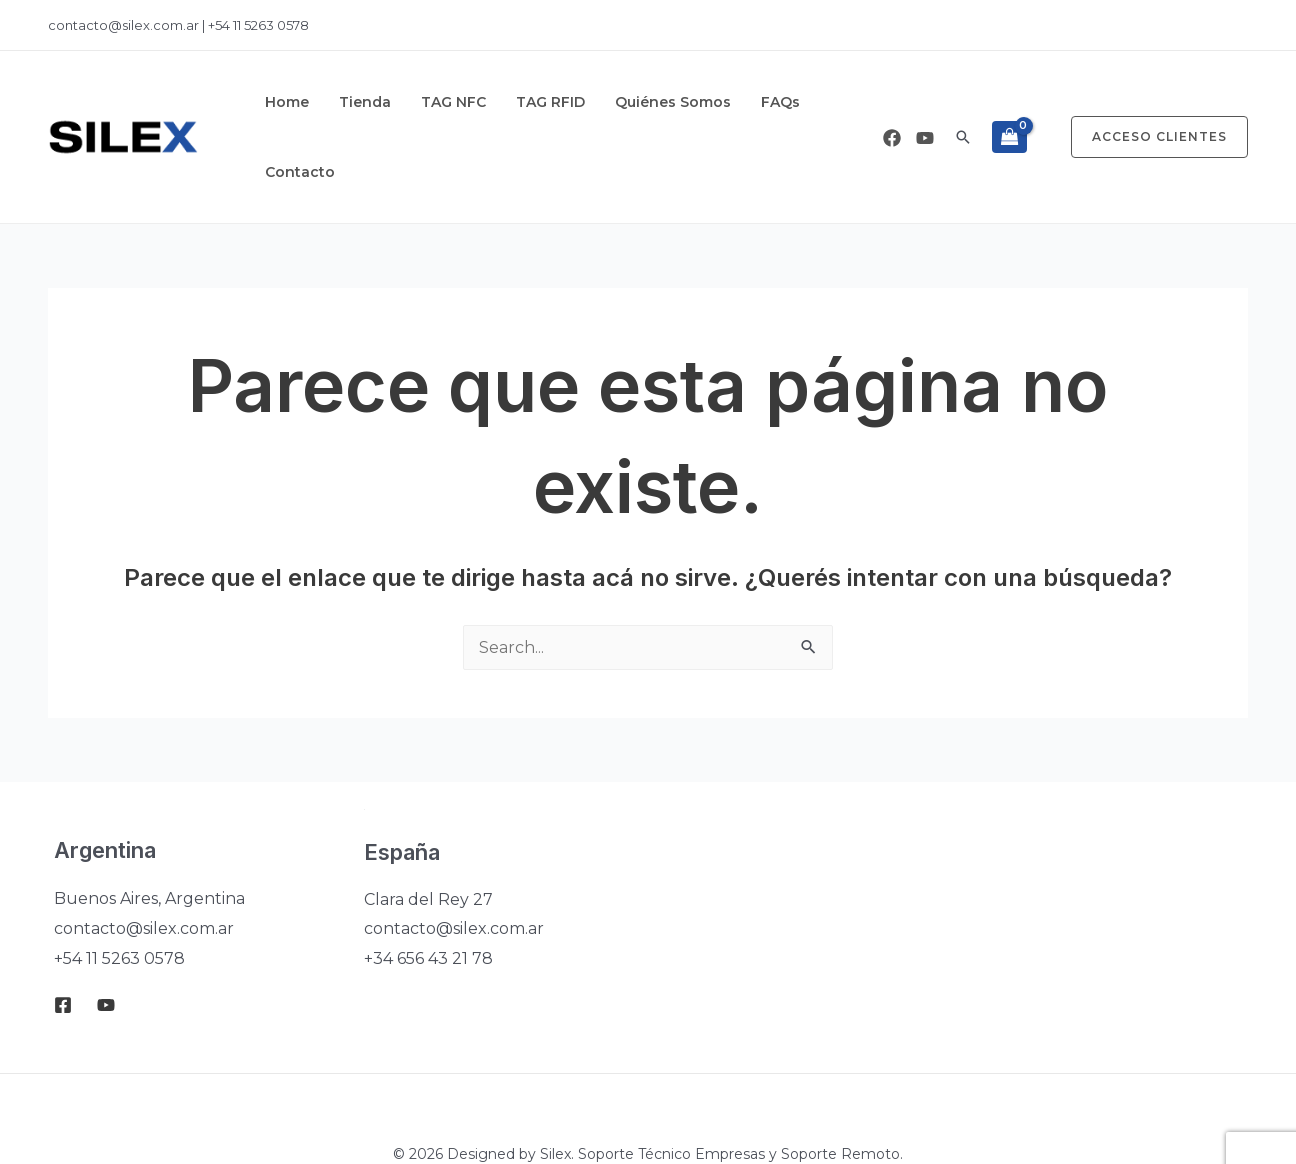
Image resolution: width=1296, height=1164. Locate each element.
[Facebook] (892, 103)
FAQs (725, 102)
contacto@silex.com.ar (125, 25)
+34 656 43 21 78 (428, 888)
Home (282, 102)
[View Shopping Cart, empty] (1009, 102)
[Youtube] (925, 103)
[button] (963, 102)
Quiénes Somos (628, 102)
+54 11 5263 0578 (258, 25)
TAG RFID (515, 102)
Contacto (800, 102)
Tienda (350, 102)
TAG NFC (428, 102)
